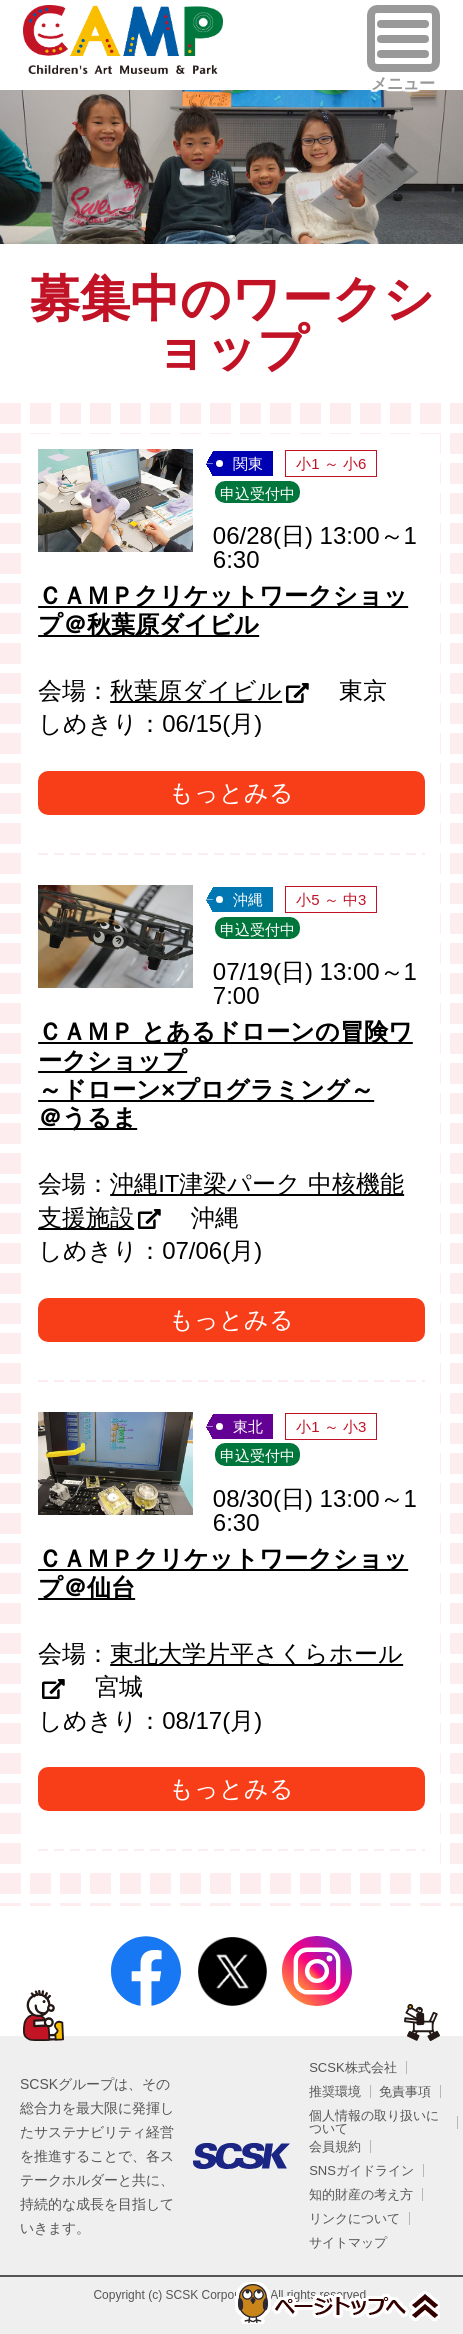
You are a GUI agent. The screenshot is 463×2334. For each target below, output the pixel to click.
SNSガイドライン (361, 2170)
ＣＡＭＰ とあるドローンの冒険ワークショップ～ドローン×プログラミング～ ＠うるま (225, 1074)
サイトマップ (348, 2242)
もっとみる (231, 792)
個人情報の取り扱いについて (374, 2122)
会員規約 (335, 2146)
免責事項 (405, 2091)
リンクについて (354, 2218)
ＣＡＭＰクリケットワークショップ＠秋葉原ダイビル (223, 610)
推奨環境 (335, 2091)
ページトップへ (336, 2303)
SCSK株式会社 (352, 2067)
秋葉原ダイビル (196, 690)
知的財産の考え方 (361, 2194)
